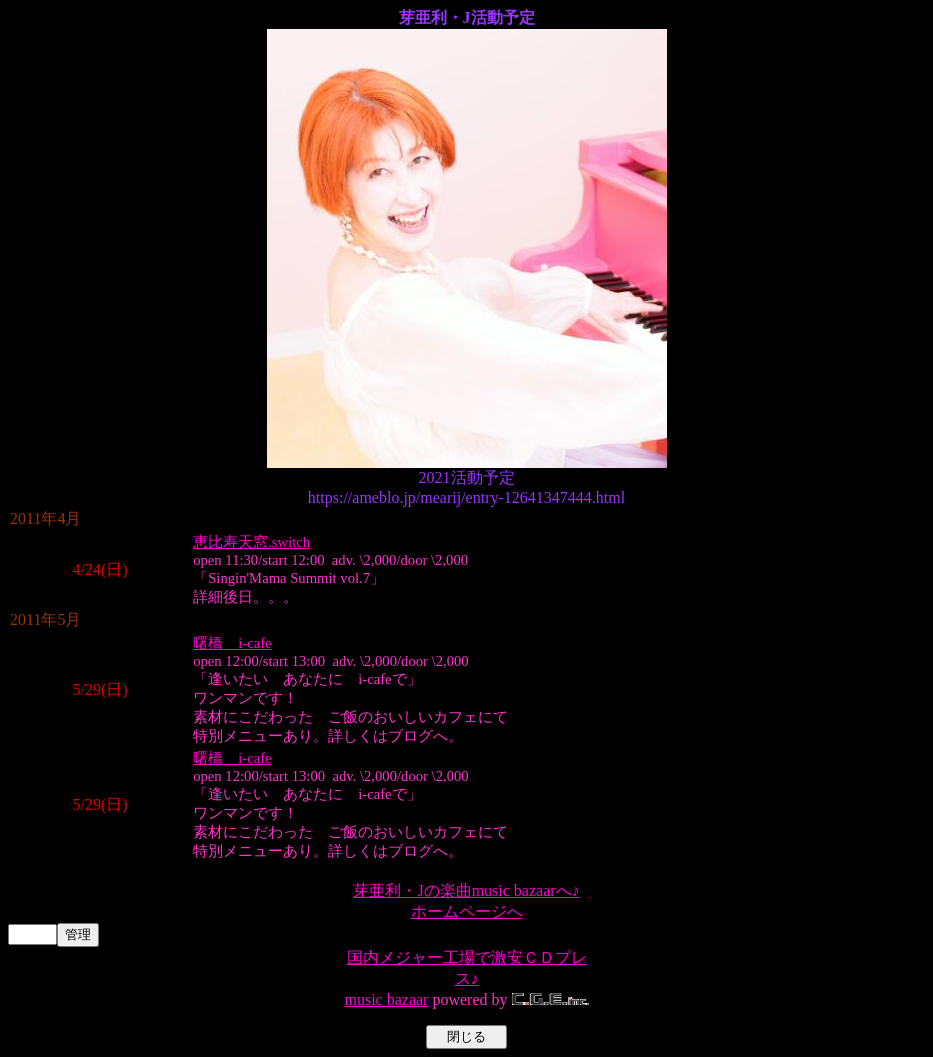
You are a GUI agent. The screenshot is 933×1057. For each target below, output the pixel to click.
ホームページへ (467, 911)
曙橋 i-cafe (232, 643)
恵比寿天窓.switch (251, 542)
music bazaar (386, 999)
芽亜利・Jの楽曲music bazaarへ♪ (466, 890)
